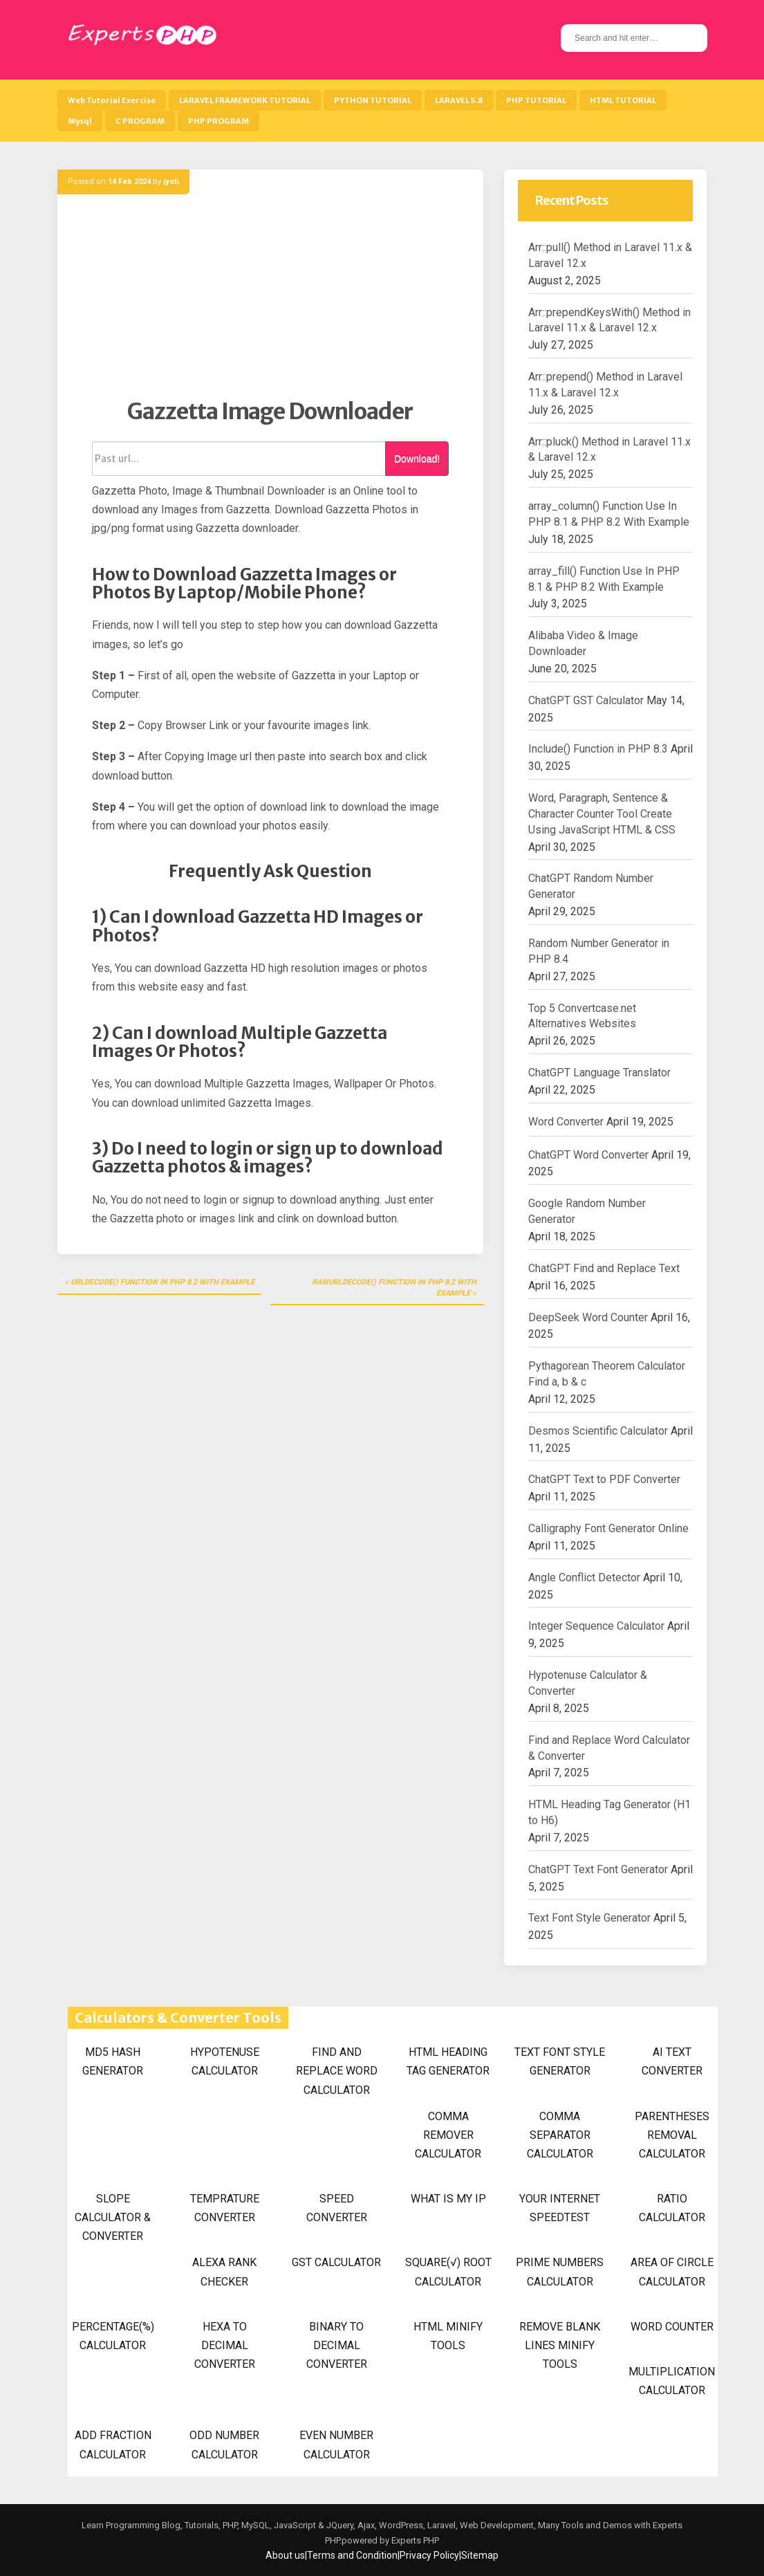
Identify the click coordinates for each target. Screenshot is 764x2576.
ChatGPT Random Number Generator (590, 886)
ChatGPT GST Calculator (586, 700)
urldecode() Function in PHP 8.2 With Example (162, 1282)
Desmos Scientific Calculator (598, 1430)
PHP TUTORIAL (536, 100)
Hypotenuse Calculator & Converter (587, 1683)
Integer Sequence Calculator (596, 1625)
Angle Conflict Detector (584, 1577)
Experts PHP (414, 2540)
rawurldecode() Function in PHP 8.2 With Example (394, 1288)
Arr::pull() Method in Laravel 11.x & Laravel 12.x (610, 255)
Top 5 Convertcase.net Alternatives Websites (582, 1016)
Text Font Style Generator (589, 1917)
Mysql (80, 121)
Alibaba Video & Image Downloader (583, 643)
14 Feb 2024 (129, 181)
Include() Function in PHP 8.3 (598, 748)
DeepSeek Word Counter (588, 1317)
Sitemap (480, 2555)
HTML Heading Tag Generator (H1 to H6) (609, 1812)
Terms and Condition (352, 2555)
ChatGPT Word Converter (588, 1154)
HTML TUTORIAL (623, 100)
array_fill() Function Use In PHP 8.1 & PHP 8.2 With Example (604, 579)
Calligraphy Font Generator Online (608, 1528)
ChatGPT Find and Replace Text (604, 1268)
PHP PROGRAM (218, 121)
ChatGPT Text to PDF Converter (604, 1479)
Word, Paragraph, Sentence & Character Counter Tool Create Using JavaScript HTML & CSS (602, 813)
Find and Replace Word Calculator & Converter (609, 1748)
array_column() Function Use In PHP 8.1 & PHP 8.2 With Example (608, 513)
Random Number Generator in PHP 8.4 (598, 951)
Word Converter (566, 1121)
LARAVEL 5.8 (459, 100)
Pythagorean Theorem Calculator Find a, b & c (606, 1373)
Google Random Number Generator (587, 1211)
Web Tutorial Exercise (112, 100)
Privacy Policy (429, 2555)
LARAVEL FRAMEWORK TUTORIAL (244, 100)
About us (285, 2555)
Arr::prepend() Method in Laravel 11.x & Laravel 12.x (605, 384)
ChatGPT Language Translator (599, 1072)
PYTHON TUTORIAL (372, 100)
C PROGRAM (140, 121)
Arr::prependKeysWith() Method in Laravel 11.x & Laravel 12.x (609, 320)
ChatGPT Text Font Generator (598, 1869)
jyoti (171, 181)
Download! (417, 458)
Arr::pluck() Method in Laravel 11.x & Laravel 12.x (609, 449)
